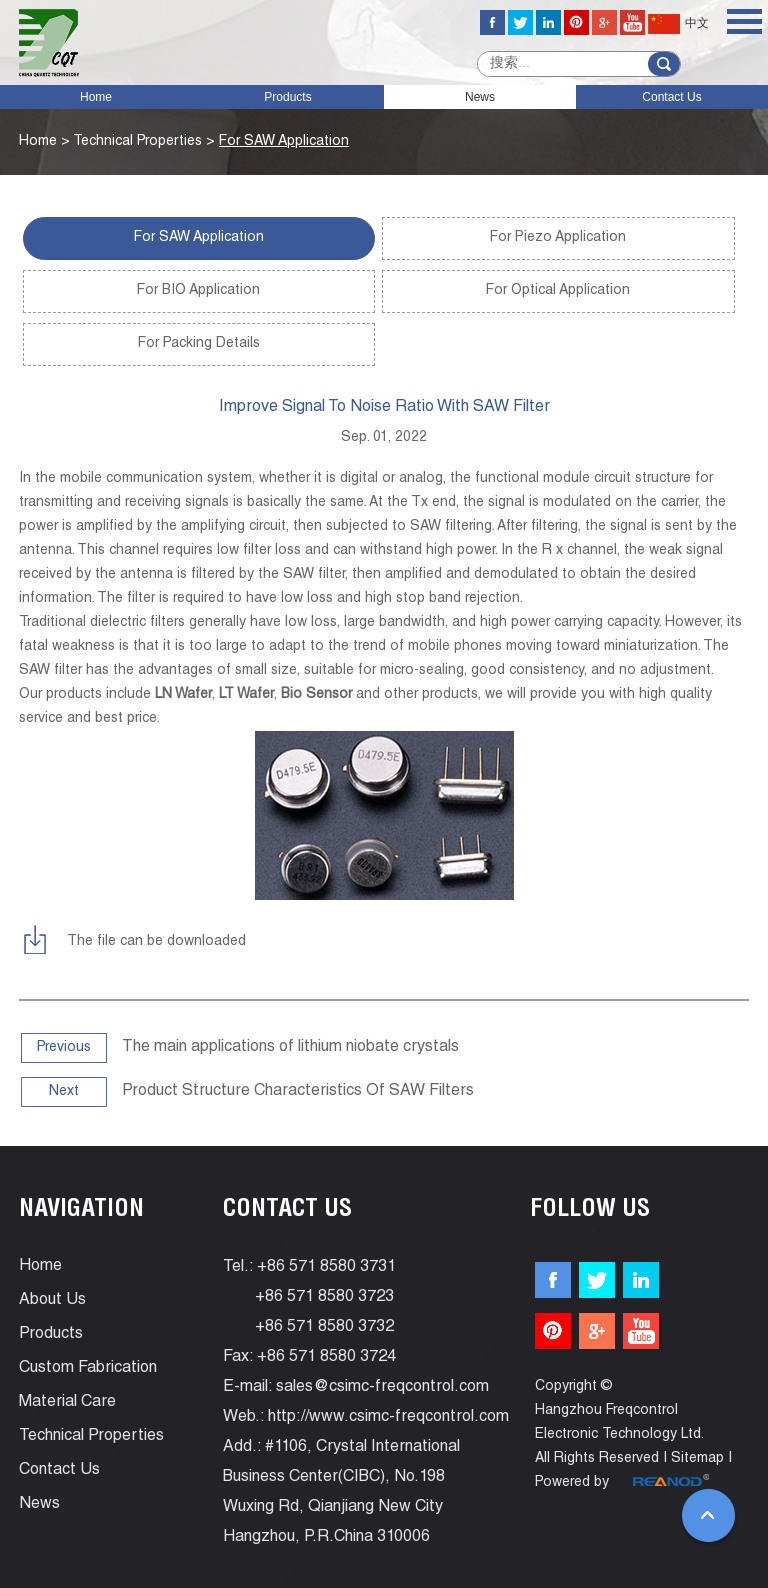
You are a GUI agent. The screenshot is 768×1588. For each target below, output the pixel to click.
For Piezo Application (558, 238)
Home (96, 97)
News (480, 97)
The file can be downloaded (156, 942)
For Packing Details (199, 344)
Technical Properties (137, 142)
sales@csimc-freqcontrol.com (382, 1388)
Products (287, 97)
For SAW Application (284, 142)
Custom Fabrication (88, 1369)
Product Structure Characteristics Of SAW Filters (298, 1092)
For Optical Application (558, 291)
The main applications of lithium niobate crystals (290, 1048)
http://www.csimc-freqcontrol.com (388, 1418)
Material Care (67, 1403)
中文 (678, 24)
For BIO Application (198, 291)
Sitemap (697, 1459)
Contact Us (671, 97)
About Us (52, 1301)
